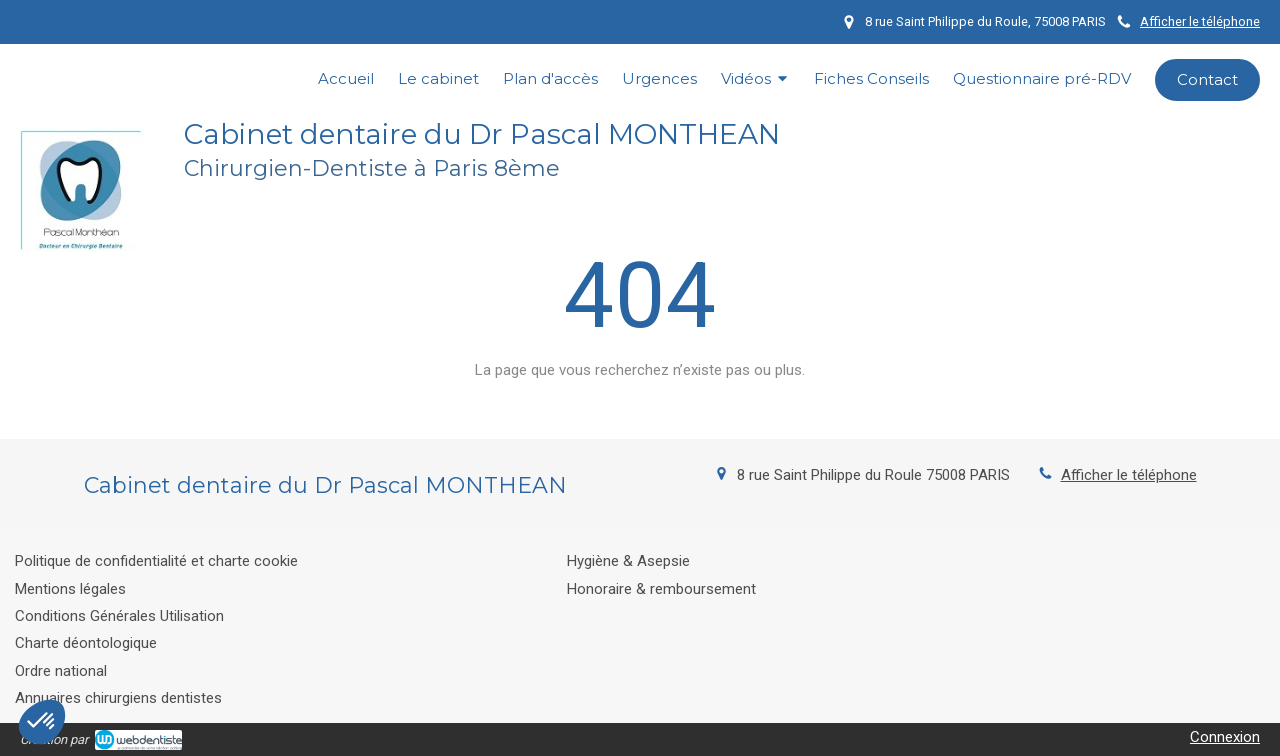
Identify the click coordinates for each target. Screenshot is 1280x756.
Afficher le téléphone (1200, 21)
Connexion (1225, 737)
